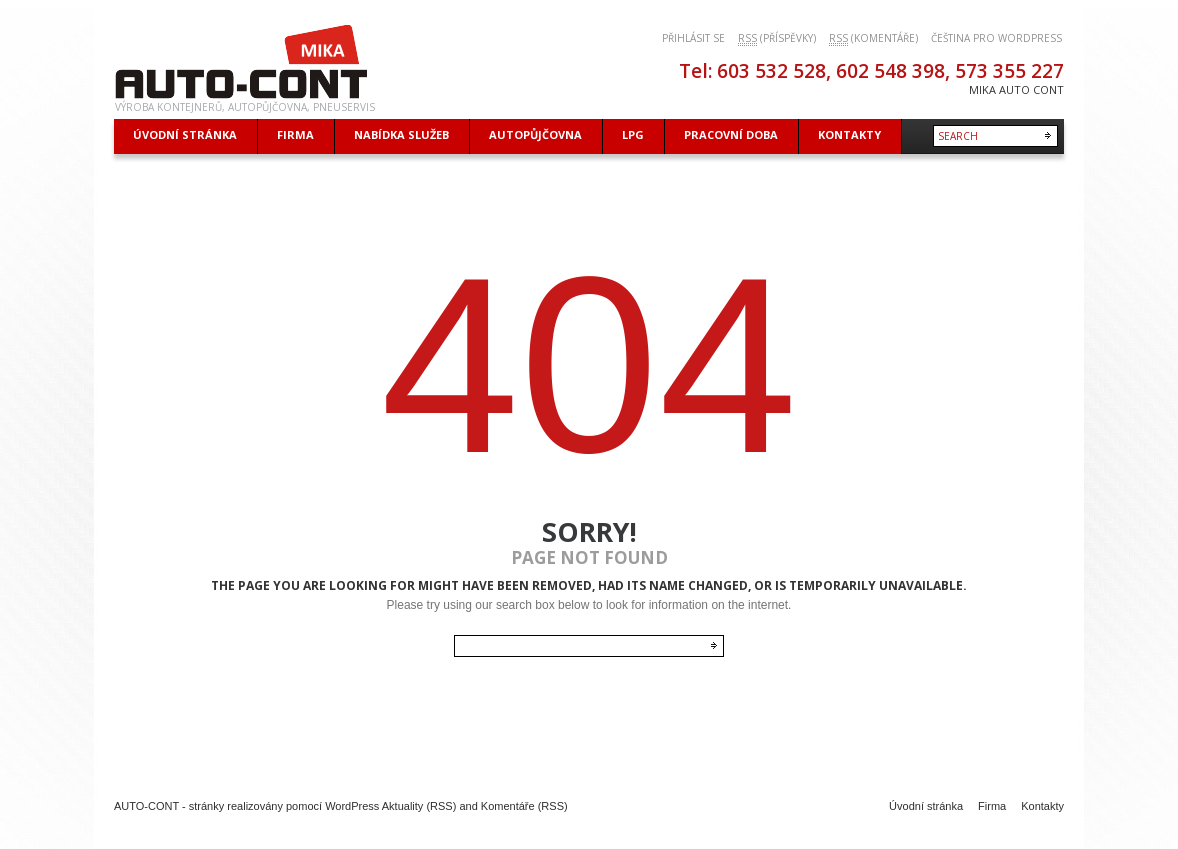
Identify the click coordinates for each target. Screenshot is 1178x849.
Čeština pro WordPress (996, 38)
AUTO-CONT (146, 806)
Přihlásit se (693, 38)
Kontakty (1042, 806)
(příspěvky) (777, 38)
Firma (992, 806)
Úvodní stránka (926, 806)
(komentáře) (873, 38)
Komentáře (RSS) (524, 806)
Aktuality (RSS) (419, 806)
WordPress (352, 806)
